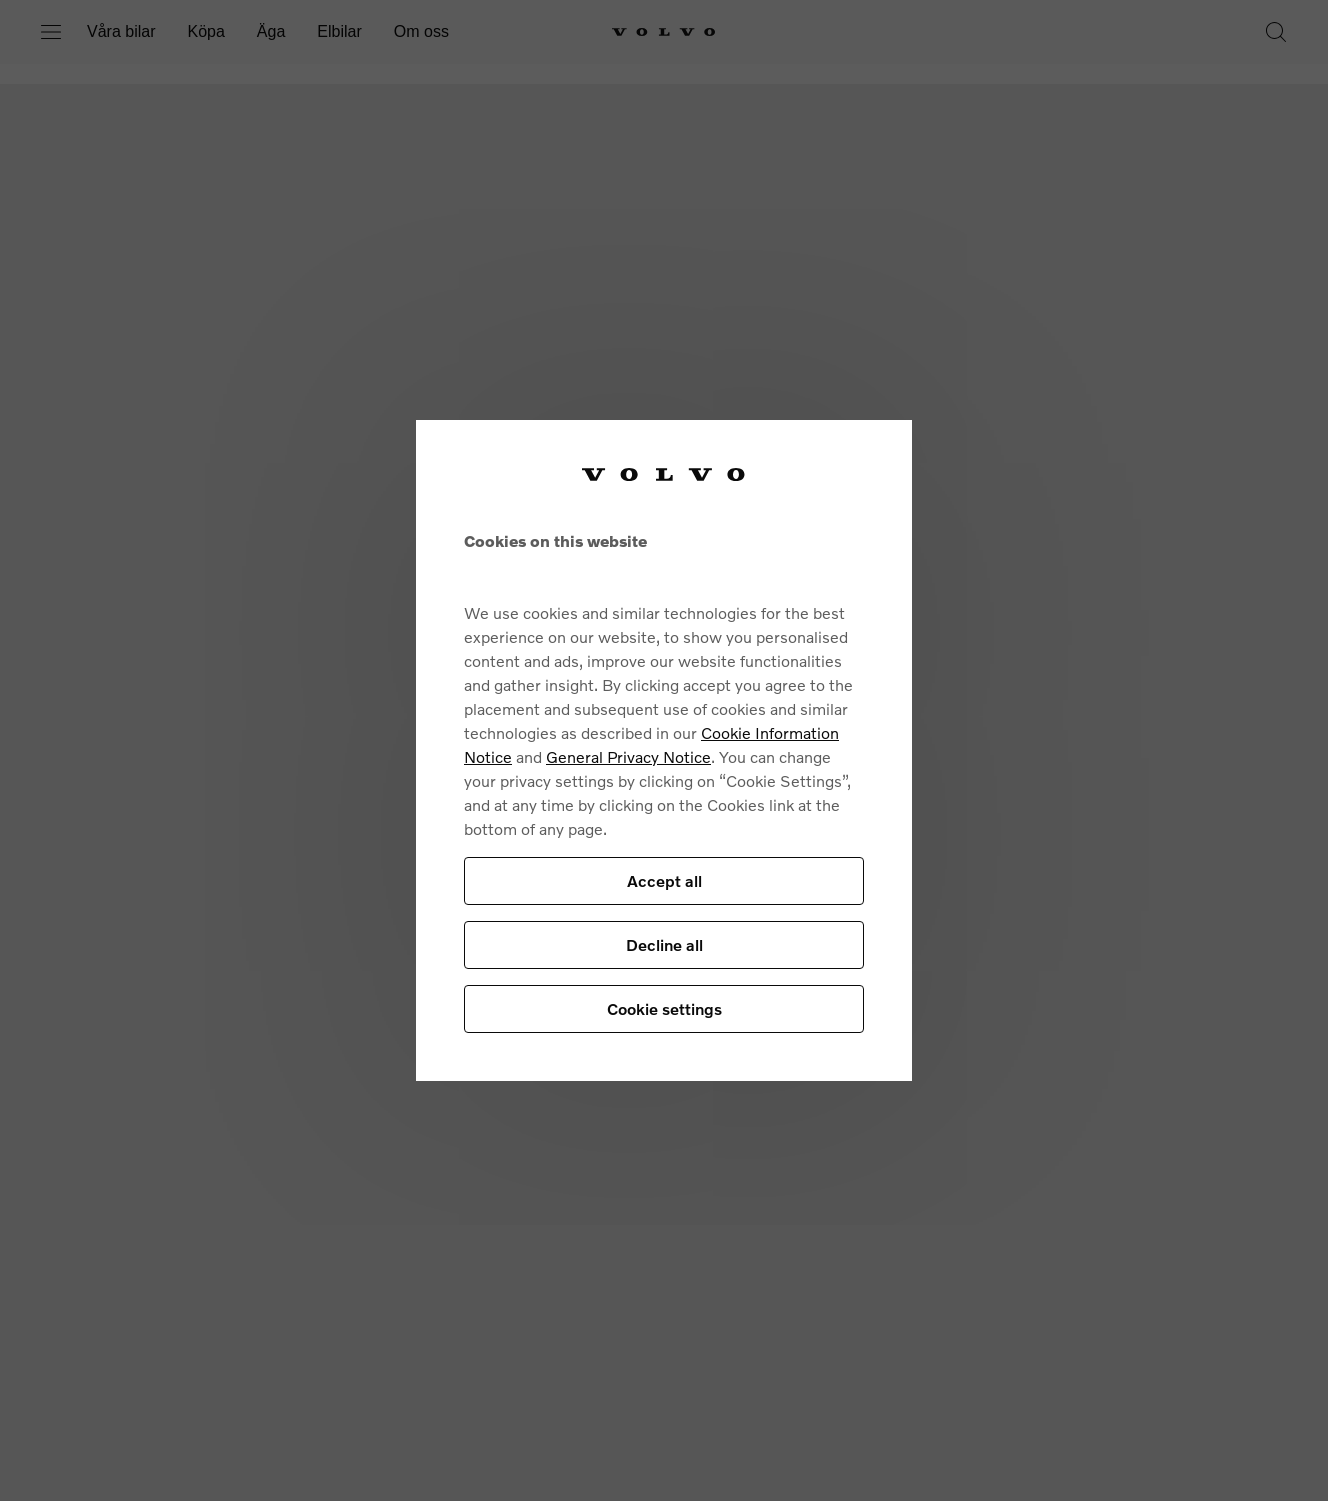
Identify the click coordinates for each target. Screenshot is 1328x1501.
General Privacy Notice (628, 756)
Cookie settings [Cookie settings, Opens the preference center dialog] (664, 1008)
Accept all (664, 880)
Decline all (664, 944)
